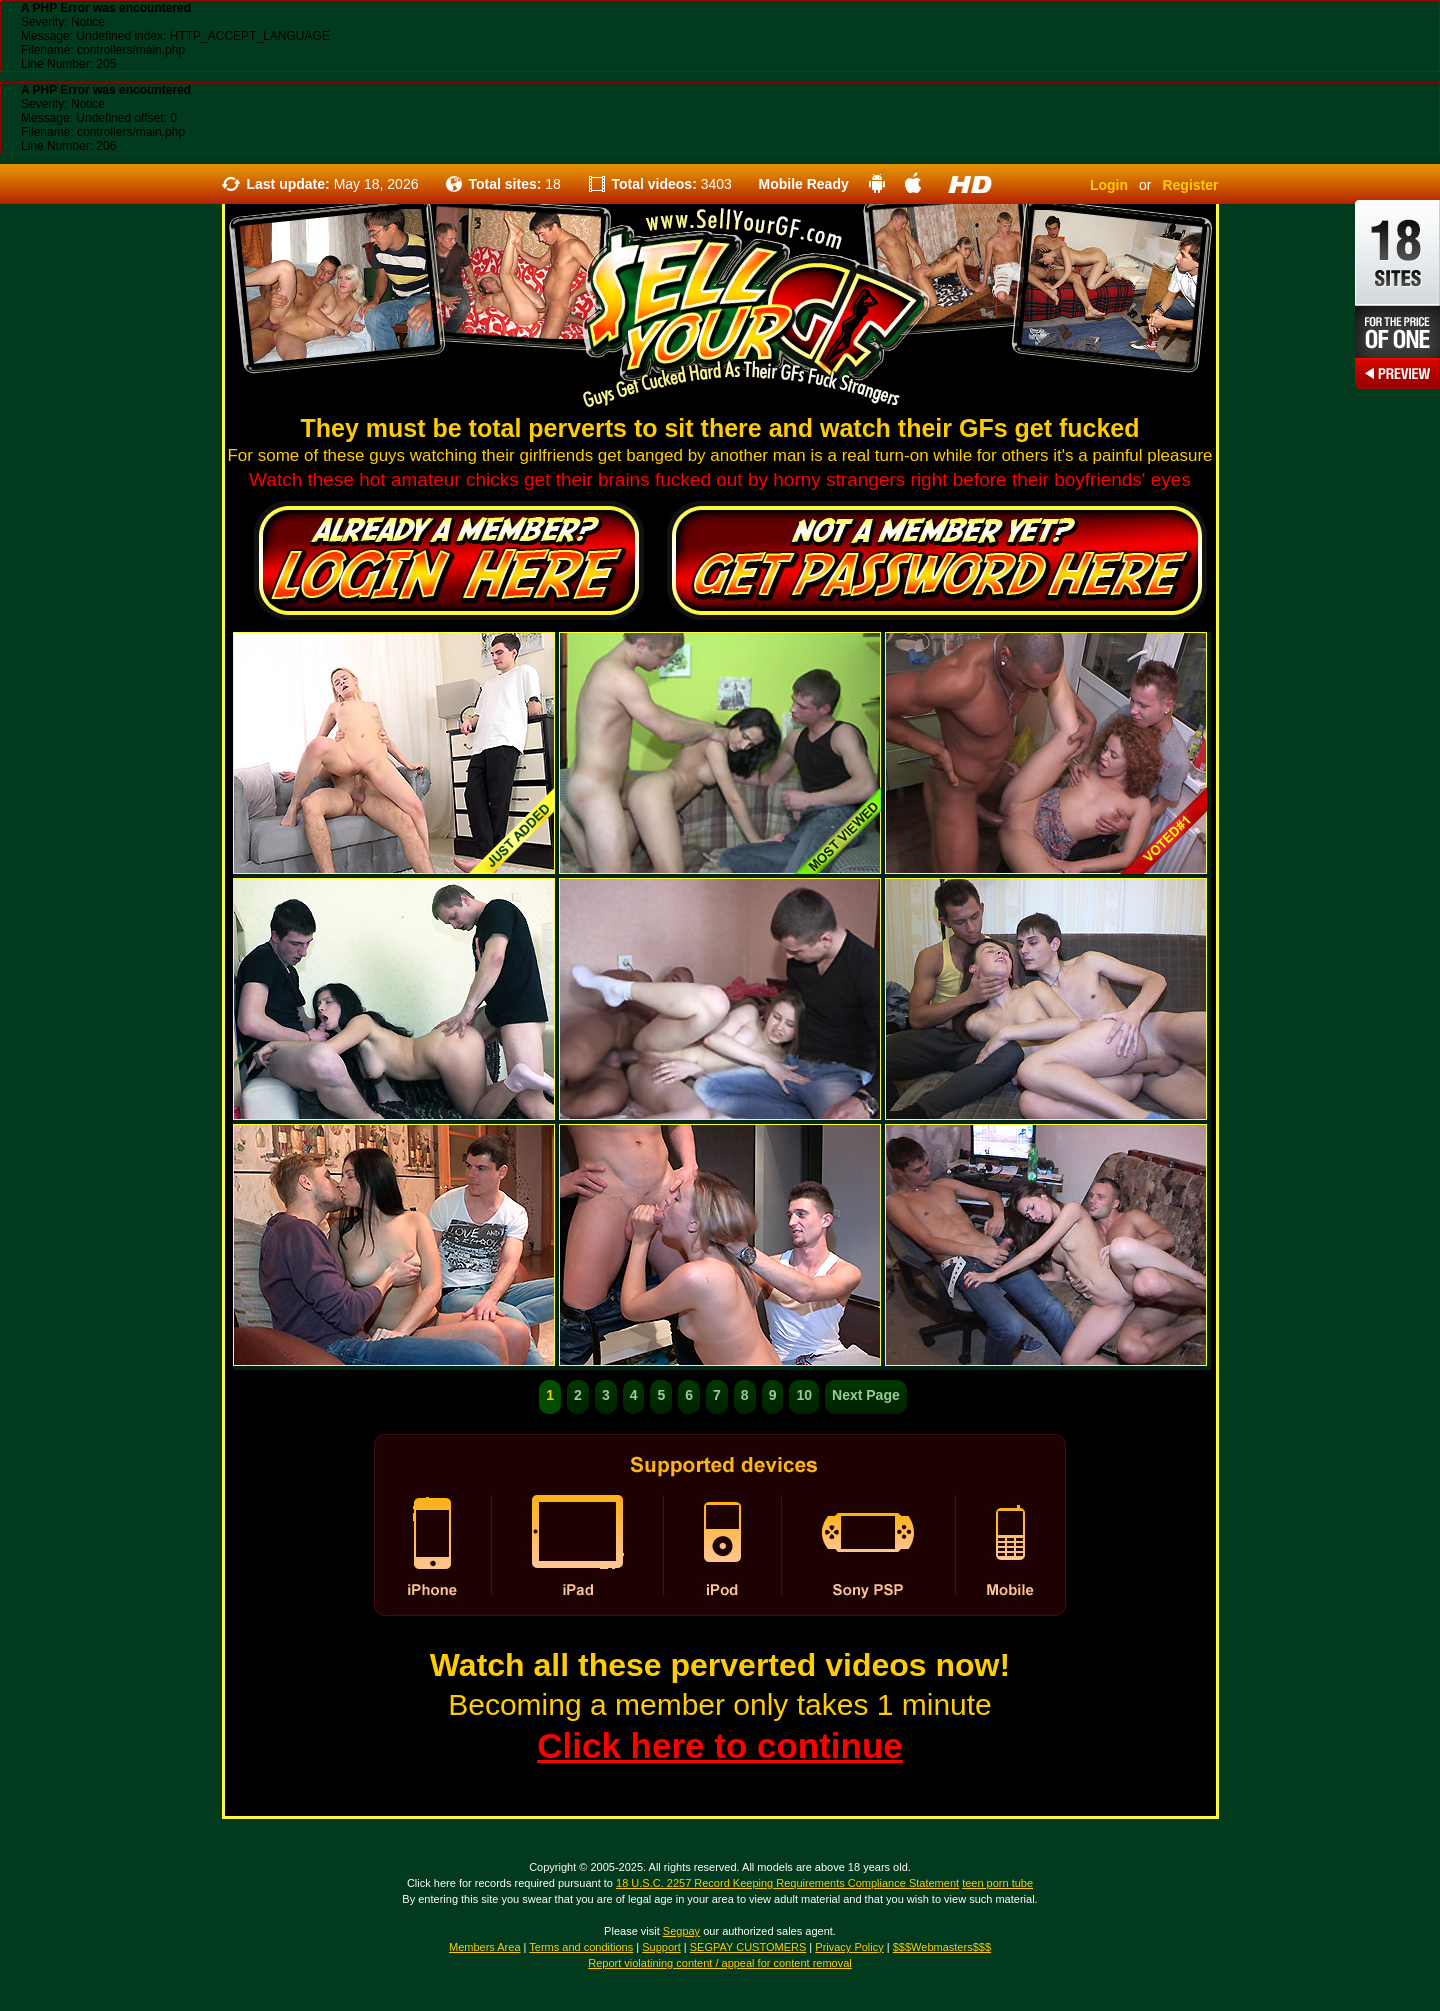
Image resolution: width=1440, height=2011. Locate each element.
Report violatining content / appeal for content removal (720, 1963)
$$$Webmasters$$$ (942, 1947)
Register (1190, 185)
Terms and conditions (581, 1947)
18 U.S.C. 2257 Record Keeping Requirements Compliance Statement (787, 1883)
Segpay (681, 1931)
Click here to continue (720, 1745)
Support (661, 1947)
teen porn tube (997, 1883)
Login (1109, 185)
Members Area (485, 1947)
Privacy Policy (849, 1947)
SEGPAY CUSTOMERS (748, 1947)
